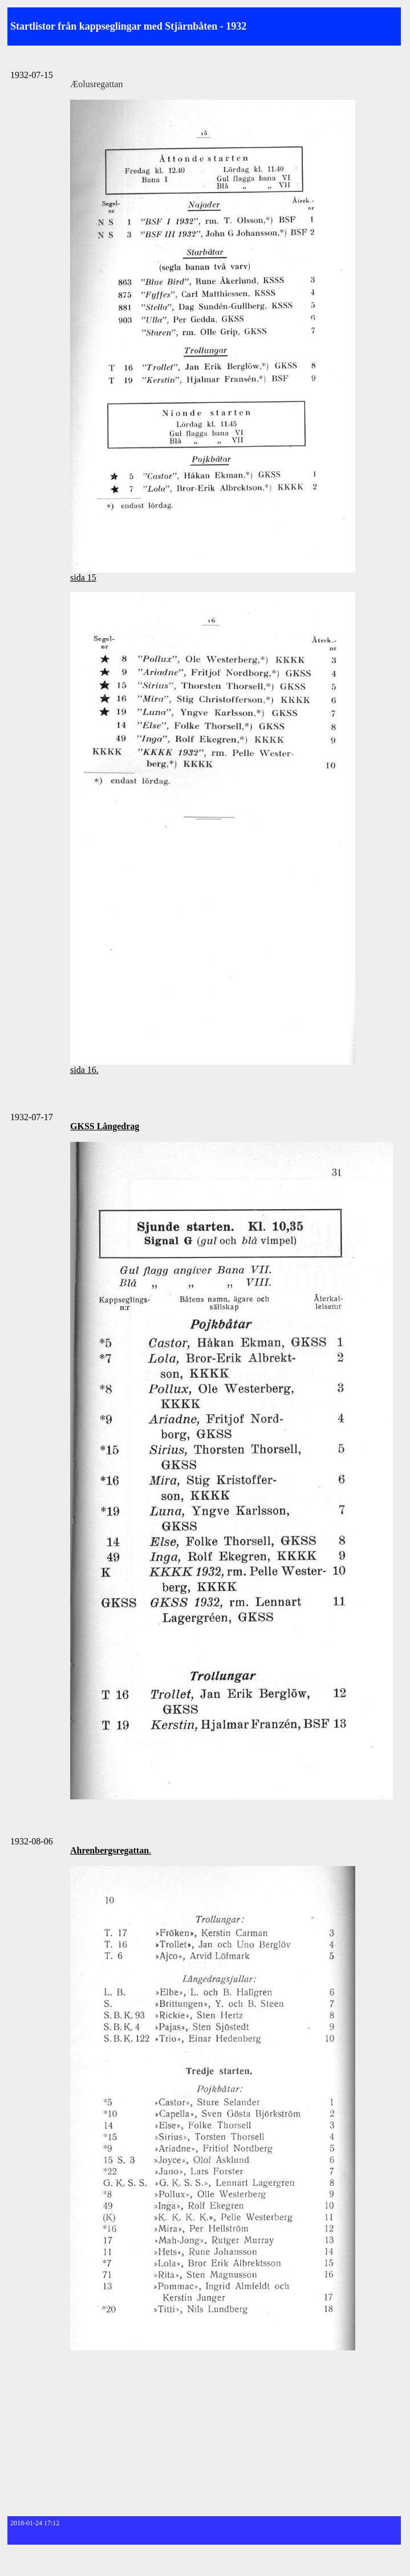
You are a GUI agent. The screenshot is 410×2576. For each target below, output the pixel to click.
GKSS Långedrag (104, 1126)
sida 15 (83, 577)
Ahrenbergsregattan (109, 1850)
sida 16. (84, 1070)
